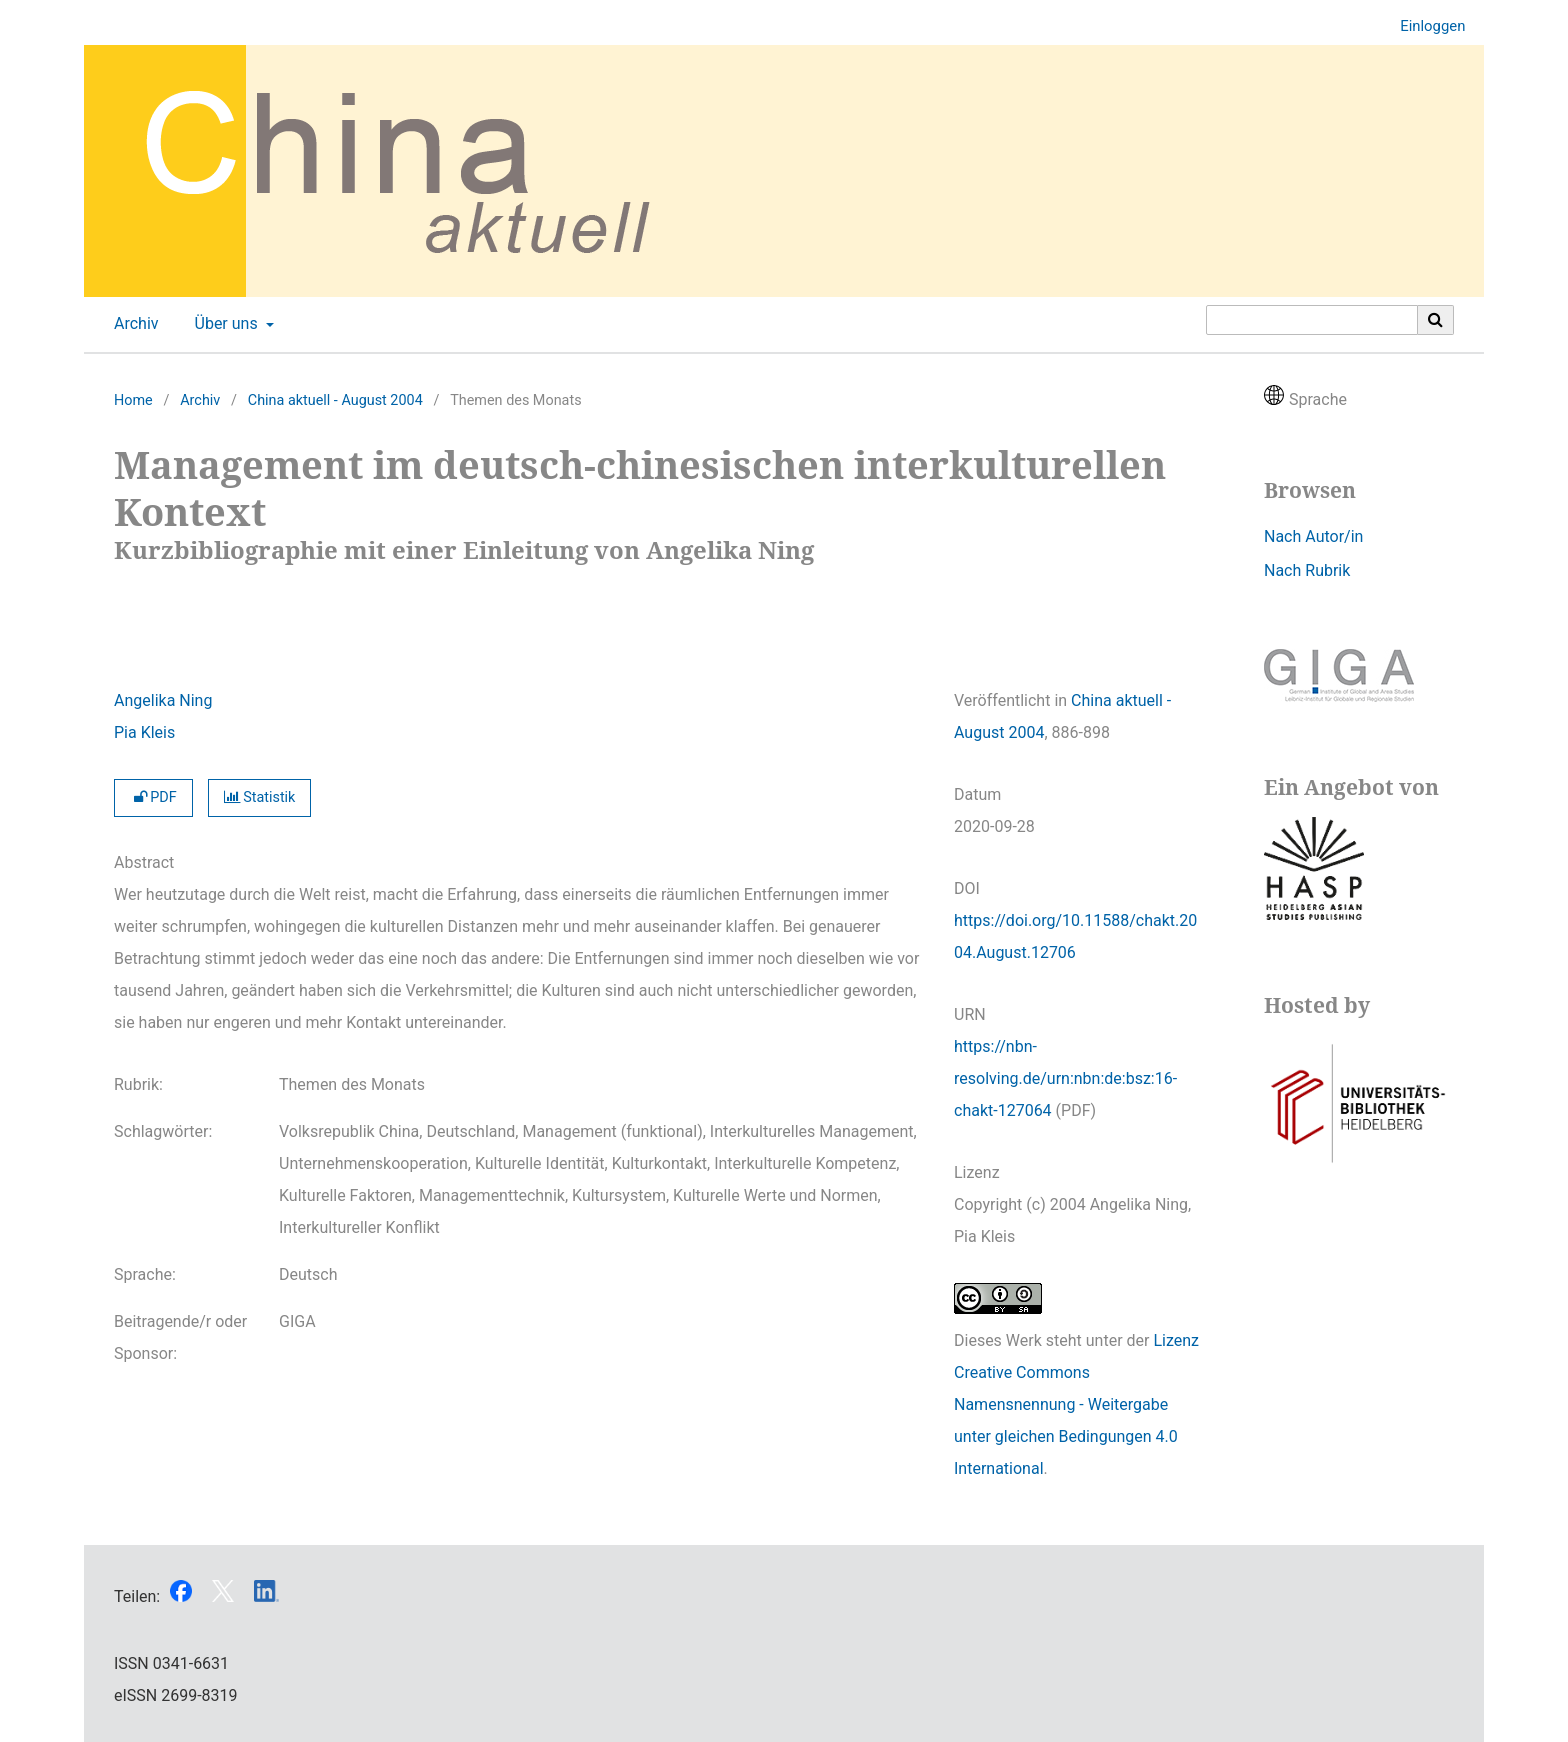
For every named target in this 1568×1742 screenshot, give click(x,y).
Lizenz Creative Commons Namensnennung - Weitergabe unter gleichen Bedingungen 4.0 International (1076, 1404)
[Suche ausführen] (1436, 320)
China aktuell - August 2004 (335, 400)
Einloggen (1425, 26)
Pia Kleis (144, 732)
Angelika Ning (163, 700)
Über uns (224, 324)
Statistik (260, 797)
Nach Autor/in (1313, 536)
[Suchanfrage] (1312, 320)
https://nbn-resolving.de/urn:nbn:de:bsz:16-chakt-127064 (1065, 1078)
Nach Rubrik (1307, 570)
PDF (153, 797)
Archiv (132, 324)
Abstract (144, 862)
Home (133, 400)
